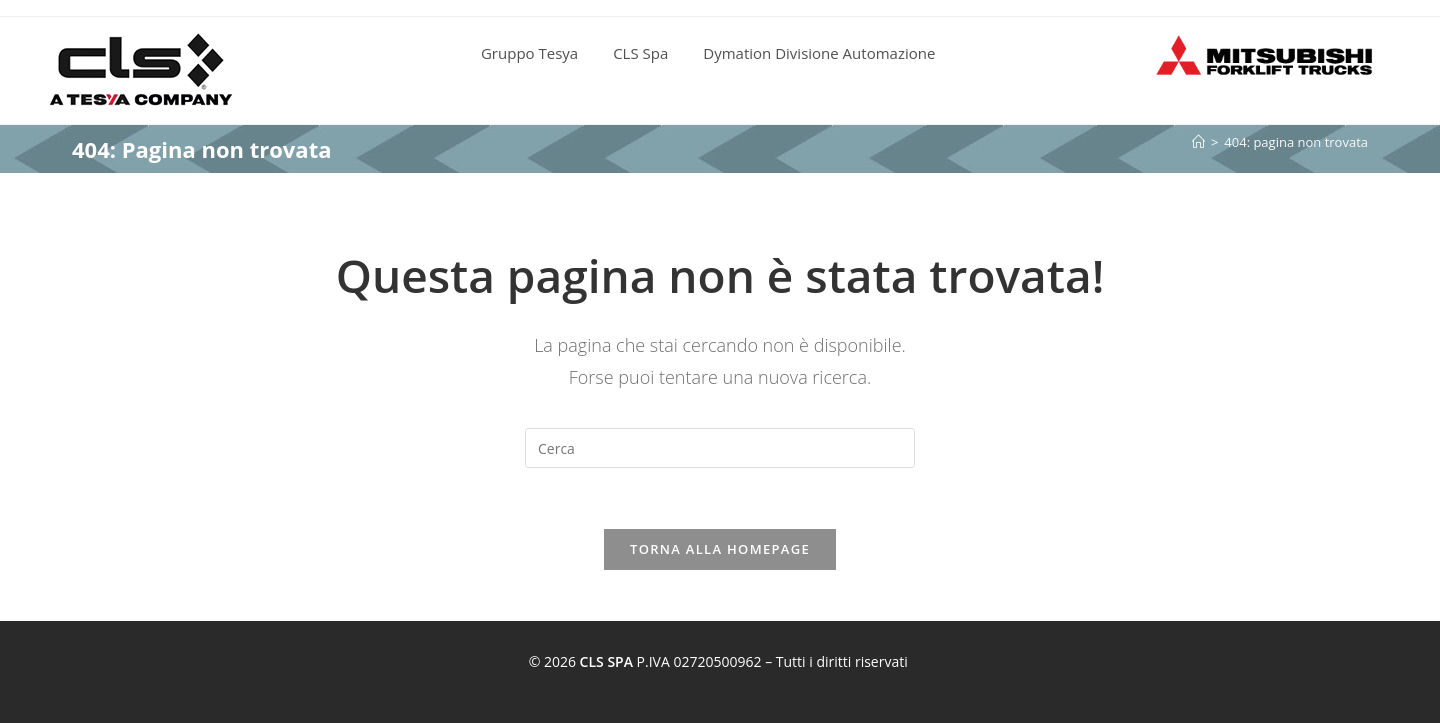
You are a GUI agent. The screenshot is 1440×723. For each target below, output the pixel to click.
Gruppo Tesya (529, 53)
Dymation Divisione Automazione (819, 53)
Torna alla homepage (720, 549)
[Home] (1198, 142)
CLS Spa (640, 53)
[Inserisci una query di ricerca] (720, 448)
